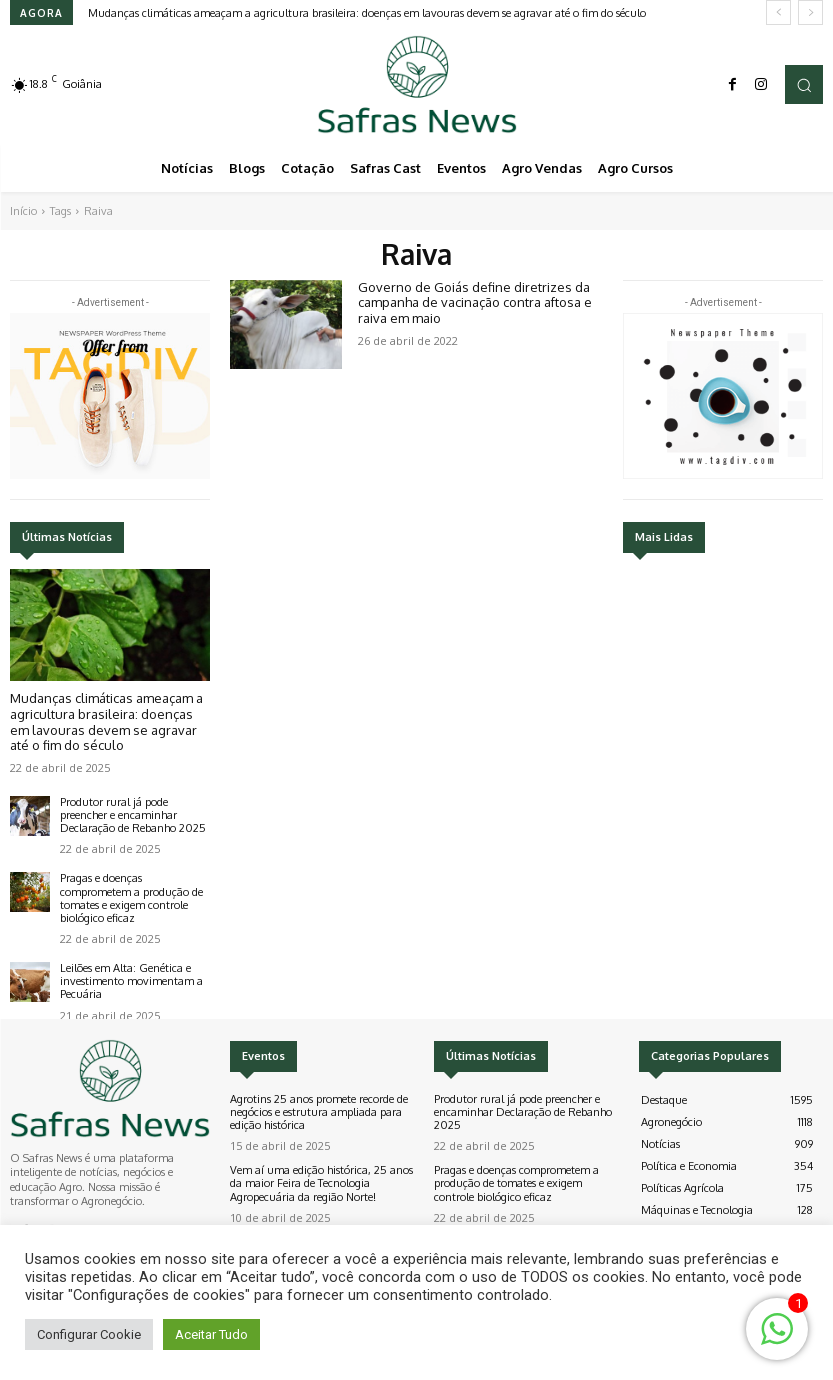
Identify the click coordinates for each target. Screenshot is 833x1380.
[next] (810, 12)
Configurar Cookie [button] (89, 1334)
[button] (804, 84)
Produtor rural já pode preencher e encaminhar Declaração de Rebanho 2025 (133, 815)
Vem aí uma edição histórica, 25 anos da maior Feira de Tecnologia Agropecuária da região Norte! (321, 1183)
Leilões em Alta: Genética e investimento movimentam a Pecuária (131, 981)
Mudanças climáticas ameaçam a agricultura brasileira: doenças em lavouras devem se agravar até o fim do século (367, 13)
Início (23, 211)
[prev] (778, 12)
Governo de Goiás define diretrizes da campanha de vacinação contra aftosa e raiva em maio (475, 302)
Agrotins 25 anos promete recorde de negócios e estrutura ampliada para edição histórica (319, 1112)
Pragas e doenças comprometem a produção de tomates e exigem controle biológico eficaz (131, 898)
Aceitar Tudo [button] (211, 1334)
